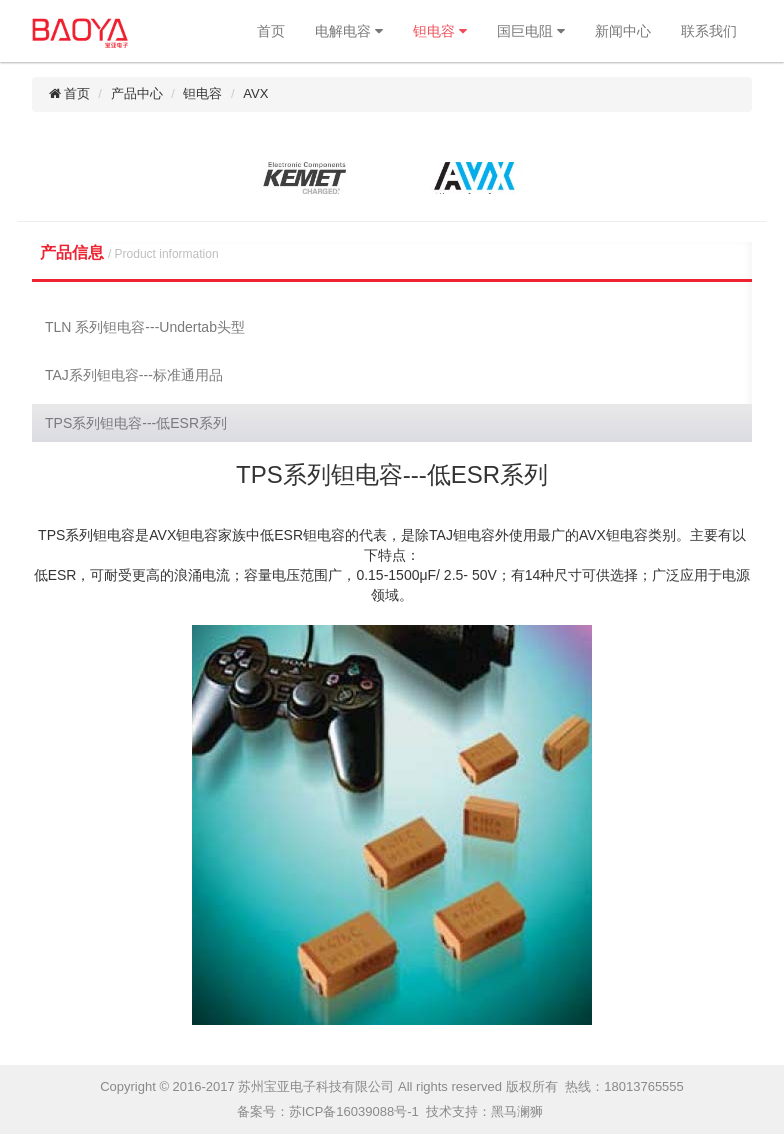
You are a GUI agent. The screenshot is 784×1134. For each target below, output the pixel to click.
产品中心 (137, 93)
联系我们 (709, 31)
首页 (271, 31)
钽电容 (440, 31)
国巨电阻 (531, 31)
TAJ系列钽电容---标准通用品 (134, 375)
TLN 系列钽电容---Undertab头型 (145, 327)
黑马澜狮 (517, 1111)
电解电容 (349, 31)
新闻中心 (623, 31)
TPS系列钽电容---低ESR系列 (136, 423)
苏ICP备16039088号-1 (354, 1111)
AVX (255, 93)
